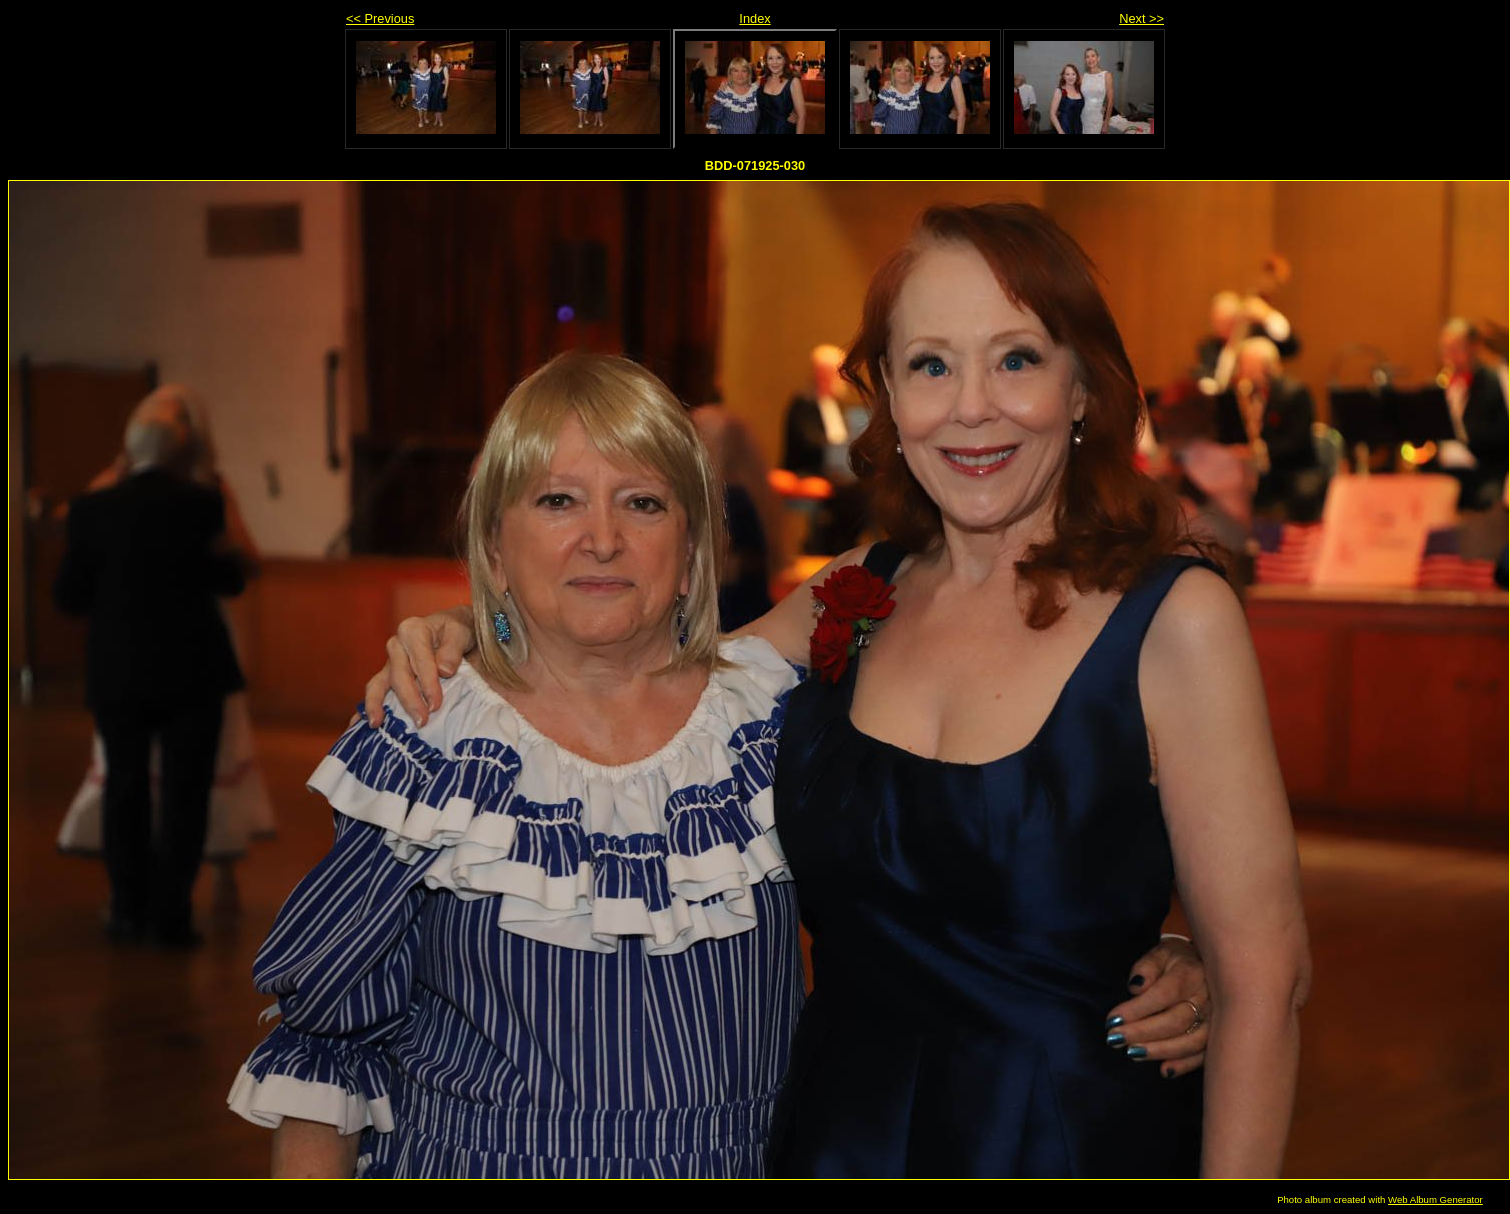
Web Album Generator (1435, 1199)
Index (754, 18)
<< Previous (380, 18)
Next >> (1141, 18)
